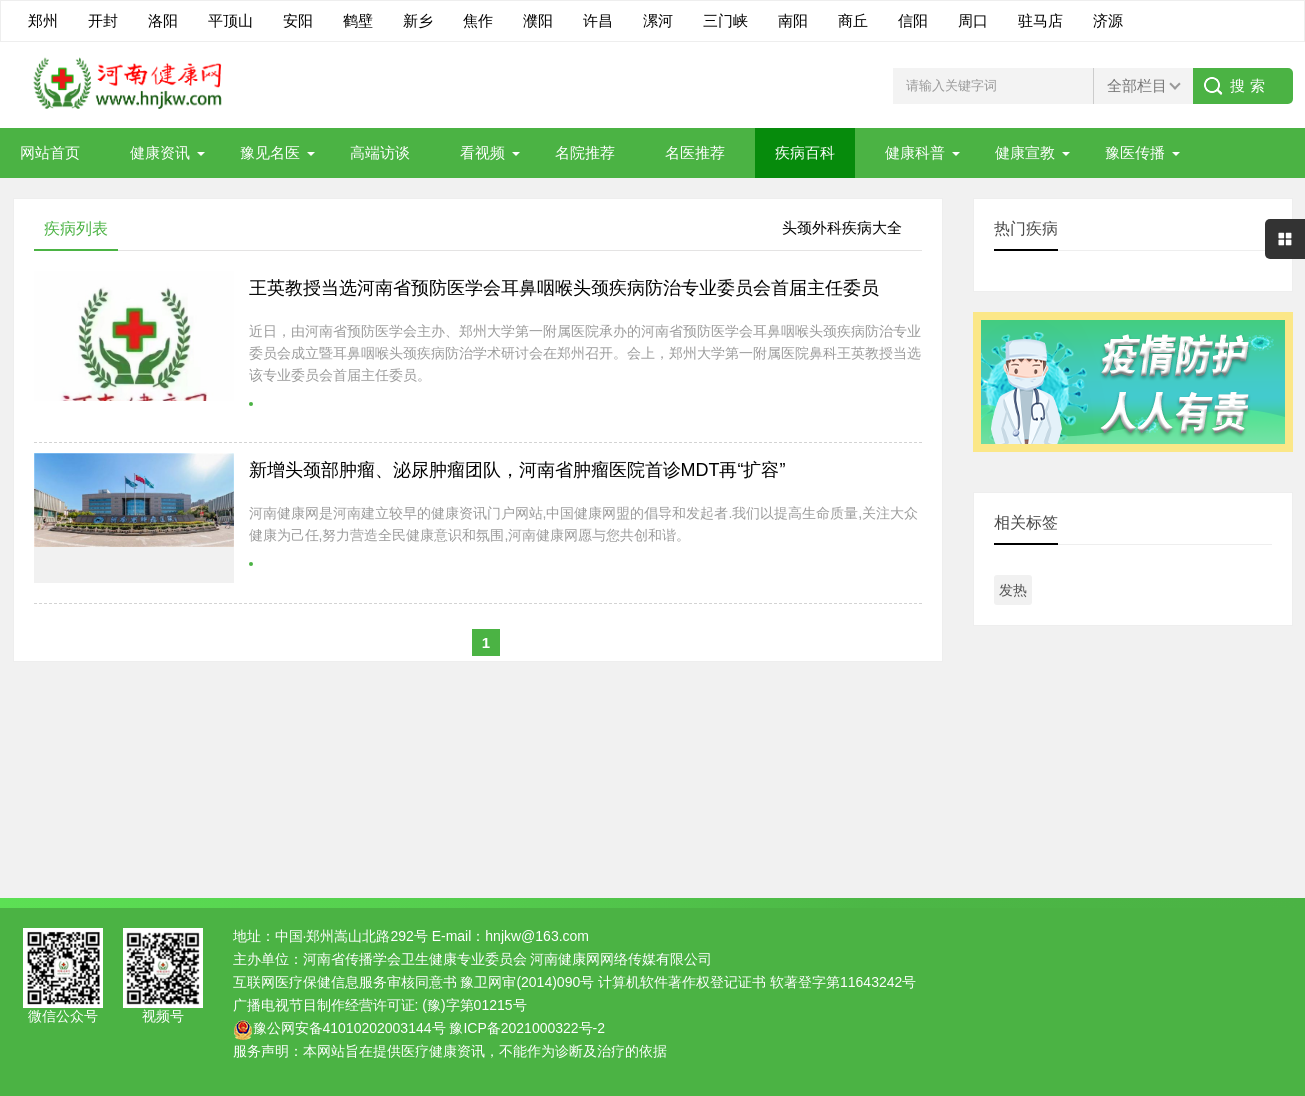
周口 (973, 20)
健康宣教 (1025, 152)
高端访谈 (380, 152)
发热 (1013, 590)
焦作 (478, 20)
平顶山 (230, 20)
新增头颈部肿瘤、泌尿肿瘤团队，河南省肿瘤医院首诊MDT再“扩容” (517, 470)
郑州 (43, 20)
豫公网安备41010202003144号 (349, 1028)
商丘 (853, 20)
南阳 (793, 20)
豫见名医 (270, 152)
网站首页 (50, 152)
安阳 (298, 20)
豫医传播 (1135, 152)
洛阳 (163, 20)
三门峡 (725, 20)
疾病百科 (805, 152)
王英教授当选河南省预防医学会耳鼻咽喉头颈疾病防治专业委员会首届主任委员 (564, 288)
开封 (103, 20)
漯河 (658, 20)
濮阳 (538, 20)
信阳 (913, 20)
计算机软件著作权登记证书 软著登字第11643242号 (757, 982)
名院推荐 (585, 152)
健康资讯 (160, 152)
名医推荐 (695, 152)
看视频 (482, 152)
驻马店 (1040, 20)
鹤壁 (358, 20)
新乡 (418, 20)
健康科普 (915, 152)
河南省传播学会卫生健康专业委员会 (415, 959)
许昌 (598, 20)
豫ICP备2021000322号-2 (527, 1028)
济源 (1108, 20)
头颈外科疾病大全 (842, 227)
